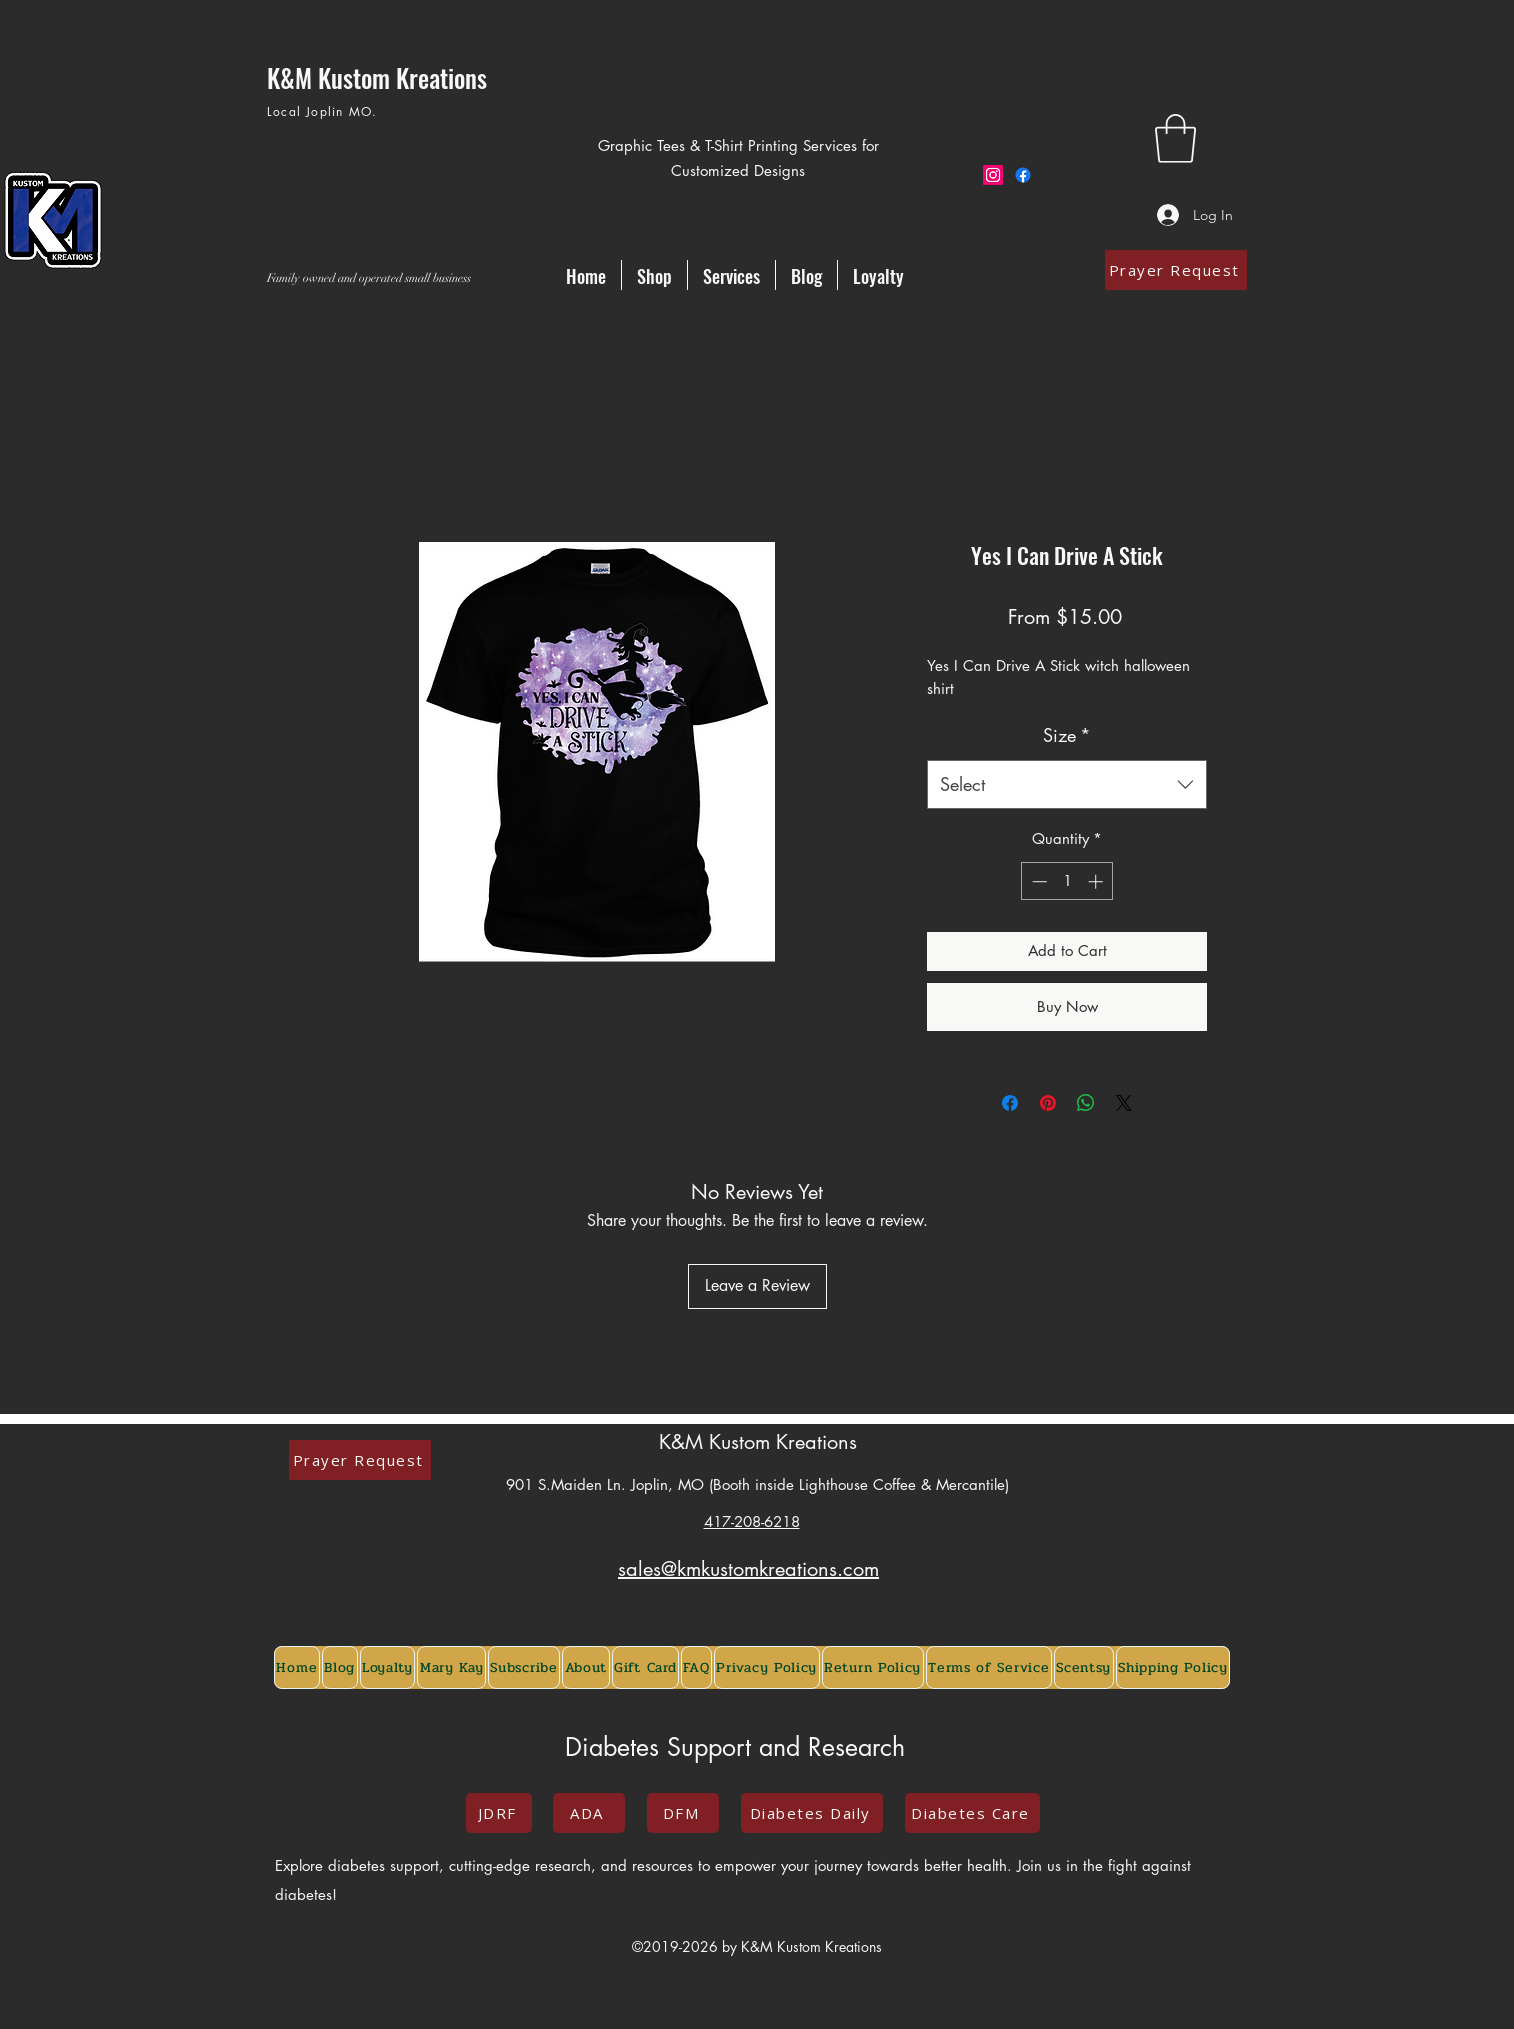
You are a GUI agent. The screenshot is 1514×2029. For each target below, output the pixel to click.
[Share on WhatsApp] (1086, 1103)
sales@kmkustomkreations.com (748, 1569)
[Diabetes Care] (972, 1813)
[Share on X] (1124, 1103)
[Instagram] (993, 175)
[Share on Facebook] (1010, 1103)
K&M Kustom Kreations (758, 1442)
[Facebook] (1023, 175)
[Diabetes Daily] (812, 1813)
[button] (1175, 138)
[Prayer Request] (1176, 270)
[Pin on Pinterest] (1048, 1103)
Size (1067, 735)
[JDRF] (499, 1813)
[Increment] (1097, 881)
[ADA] (589, 1813)
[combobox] (1067, 785)
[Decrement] (1037, 881)
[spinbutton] (1067, 881)
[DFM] (683, 1813)
